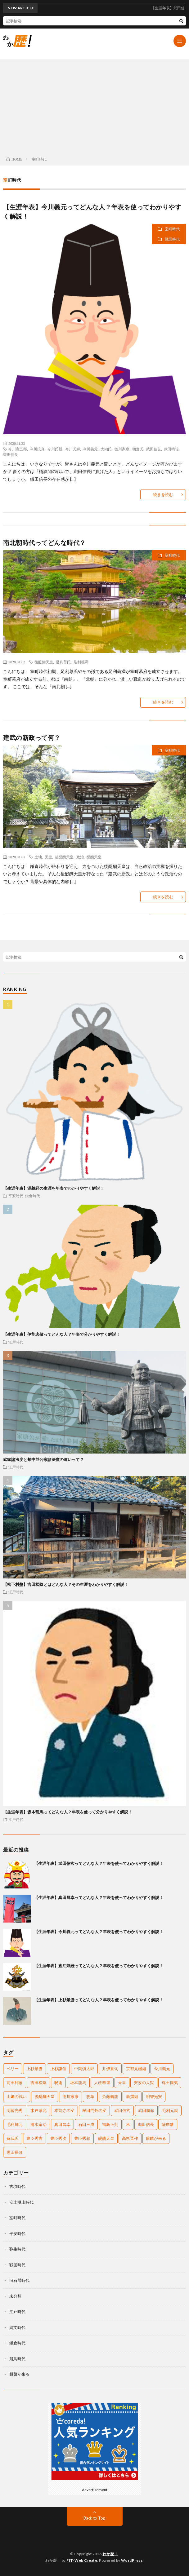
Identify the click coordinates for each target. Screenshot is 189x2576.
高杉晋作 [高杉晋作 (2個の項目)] (130, 2138)
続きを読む (163, 494)
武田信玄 (153, 449)
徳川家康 (122, 449)
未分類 (15, 2296)
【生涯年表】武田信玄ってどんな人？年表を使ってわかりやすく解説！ (98, 1863)
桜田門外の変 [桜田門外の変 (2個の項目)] (94, 2110)
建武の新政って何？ (32, 737)
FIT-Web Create (81, 2560)
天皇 (48, 857)
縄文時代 (17, 2327)
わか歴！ (110, 2554)
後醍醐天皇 (43, 662)
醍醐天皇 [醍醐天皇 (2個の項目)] (106, 2138)
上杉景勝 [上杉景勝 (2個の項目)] (34, 2068)
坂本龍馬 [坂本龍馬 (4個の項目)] (78, 2082)
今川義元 (90, 449)
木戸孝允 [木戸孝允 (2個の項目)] (38, 2110)
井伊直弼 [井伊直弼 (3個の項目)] (110, 2068)
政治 (80, 857)
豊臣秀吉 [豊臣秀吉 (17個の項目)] (34, 2138)
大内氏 (106, 449)
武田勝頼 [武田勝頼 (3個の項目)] (146, 2110)
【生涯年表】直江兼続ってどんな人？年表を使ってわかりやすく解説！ (98, 1965)
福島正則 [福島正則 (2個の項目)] (110, 2124)
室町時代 (172, 229)
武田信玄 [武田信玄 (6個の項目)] (122, 2110)
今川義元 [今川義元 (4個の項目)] (162, 2068)
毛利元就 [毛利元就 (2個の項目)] (170, 2110)
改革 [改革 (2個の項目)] (90, 2096)
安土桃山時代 (21, 2202)
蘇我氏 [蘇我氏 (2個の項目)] (13, 2138)
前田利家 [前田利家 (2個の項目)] (15, 2082)
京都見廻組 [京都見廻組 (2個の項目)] (136, 2068)
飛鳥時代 (17, 2358)
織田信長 (10, 454)
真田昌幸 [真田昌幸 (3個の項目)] (62, 2124)
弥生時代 (17, 2248)
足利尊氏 (63, 662)
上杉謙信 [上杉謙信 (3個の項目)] (58, 2068)
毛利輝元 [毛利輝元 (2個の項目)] (15, 2124)
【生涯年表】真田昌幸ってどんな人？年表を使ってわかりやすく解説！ (98, 1897)
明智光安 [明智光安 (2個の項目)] (154, 2096)
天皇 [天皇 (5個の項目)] (122, 2082)
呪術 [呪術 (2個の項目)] (58, 2082)
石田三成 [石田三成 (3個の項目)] (86, 2124)
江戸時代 (15, 1342)
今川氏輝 (72, 449)
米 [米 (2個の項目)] (128, 2124)
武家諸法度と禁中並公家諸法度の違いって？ (43, 1459)
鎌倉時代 (32, 1195)
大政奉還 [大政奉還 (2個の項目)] (102, 2082)
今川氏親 (54, 449)
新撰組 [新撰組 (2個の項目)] (132, 2096)
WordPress (132, 2560)
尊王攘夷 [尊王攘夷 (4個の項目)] (170, 2082)
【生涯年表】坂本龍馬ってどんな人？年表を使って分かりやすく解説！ (67, 1811)
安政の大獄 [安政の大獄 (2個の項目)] (144, 2082)
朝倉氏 (137, 449)
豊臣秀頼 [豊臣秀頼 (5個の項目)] (82, 2138)
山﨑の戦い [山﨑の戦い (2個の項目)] (17, 2096)
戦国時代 (172, 239)
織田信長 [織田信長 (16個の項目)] (146, 2124)
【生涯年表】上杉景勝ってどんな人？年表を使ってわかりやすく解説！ (98, 1999)
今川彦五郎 (17, 449)
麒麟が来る (19, 2374)
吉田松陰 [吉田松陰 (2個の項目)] (38, 2082)
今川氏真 (37, 449)
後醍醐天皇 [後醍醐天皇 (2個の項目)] (44, 2096)
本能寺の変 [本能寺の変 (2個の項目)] (64, 2110)
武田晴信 (171, 449)
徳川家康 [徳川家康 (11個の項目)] (70, 2096)
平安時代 (15, 1195)
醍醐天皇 (94, 857)
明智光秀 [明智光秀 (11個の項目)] (15, 2110)
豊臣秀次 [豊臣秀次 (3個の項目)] (58, 2138)
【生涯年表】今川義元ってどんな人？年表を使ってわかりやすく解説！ (98, 1931)
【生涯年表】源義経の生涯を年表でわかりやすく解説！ (53, 1188)
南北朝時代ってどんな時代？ (44, 542)
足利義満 (81, 662)
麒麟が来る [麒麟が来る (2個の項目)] (156, 2138)
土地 (38, 857)
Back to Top (94, 2518)
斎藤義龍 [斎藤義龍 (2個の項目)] (110, 2096)
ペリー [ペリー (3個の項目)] (13, 2068)
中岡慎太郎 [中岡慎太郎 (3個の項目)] (84, 2068)
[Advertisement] (94, 106)
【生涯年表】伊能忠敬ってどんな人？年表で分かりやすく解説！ (61, 1334)
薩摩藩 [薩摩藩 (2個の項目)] (168, 2124)
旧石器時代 (19, 2280)
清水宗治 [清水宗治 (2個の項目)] (38, 2124)
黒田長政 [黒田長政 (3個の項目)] (15, 2152)
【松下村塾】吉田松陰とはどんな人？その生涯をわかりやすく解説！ (65, 1584)
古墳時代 (17, 2186)
